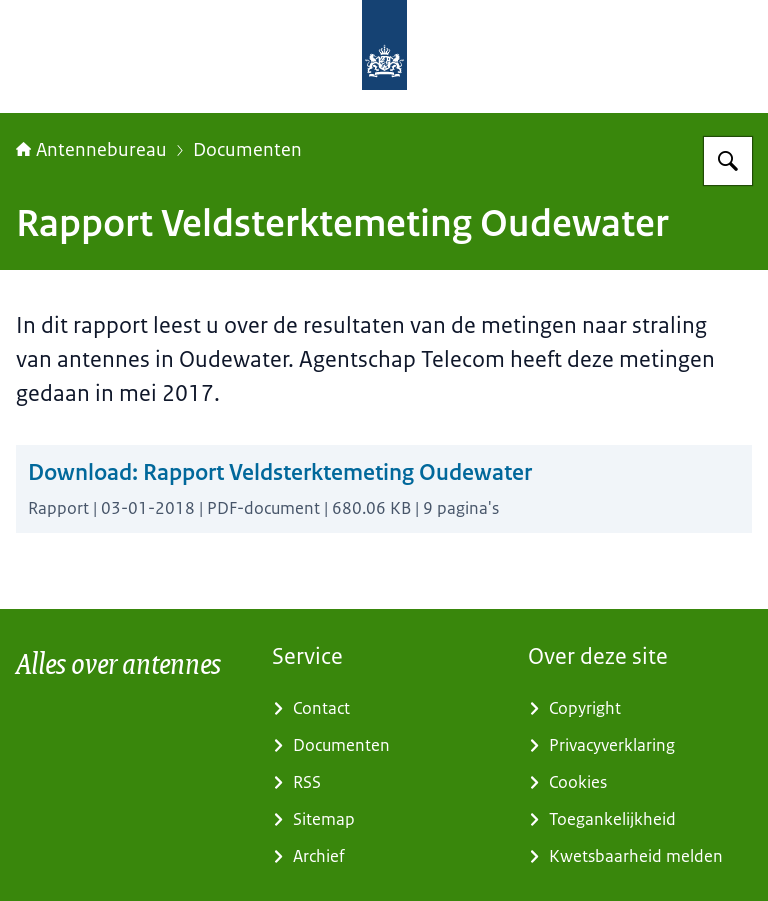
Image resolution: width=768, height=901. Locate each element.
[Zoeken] (728, 161)
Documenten (247, 150)
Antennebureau (91, 150)
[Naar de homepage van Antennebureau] (497, 56)
